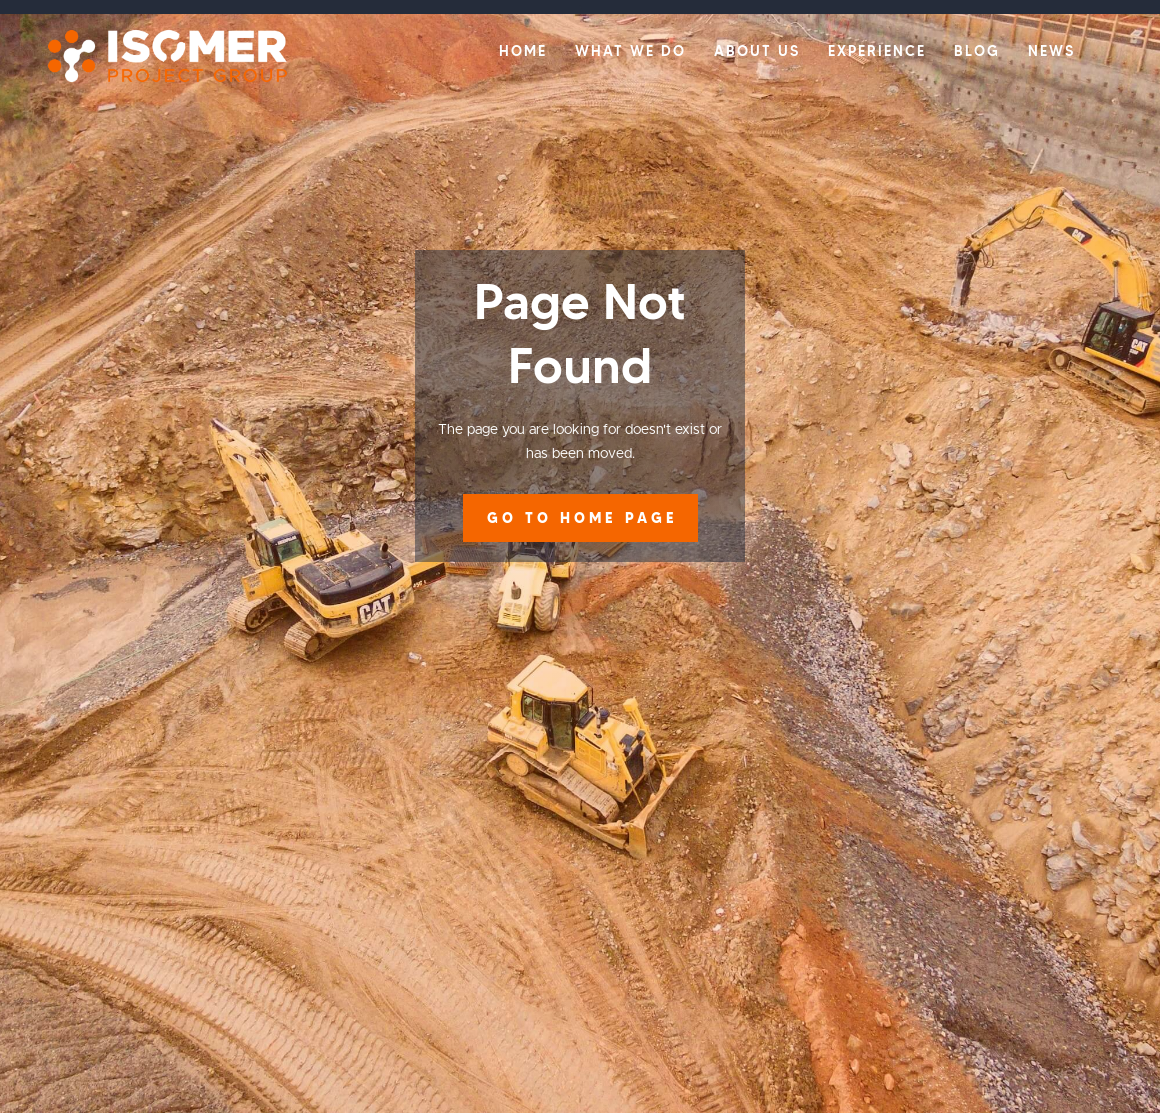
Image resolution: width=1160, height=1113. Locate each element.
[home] (157, 56)
